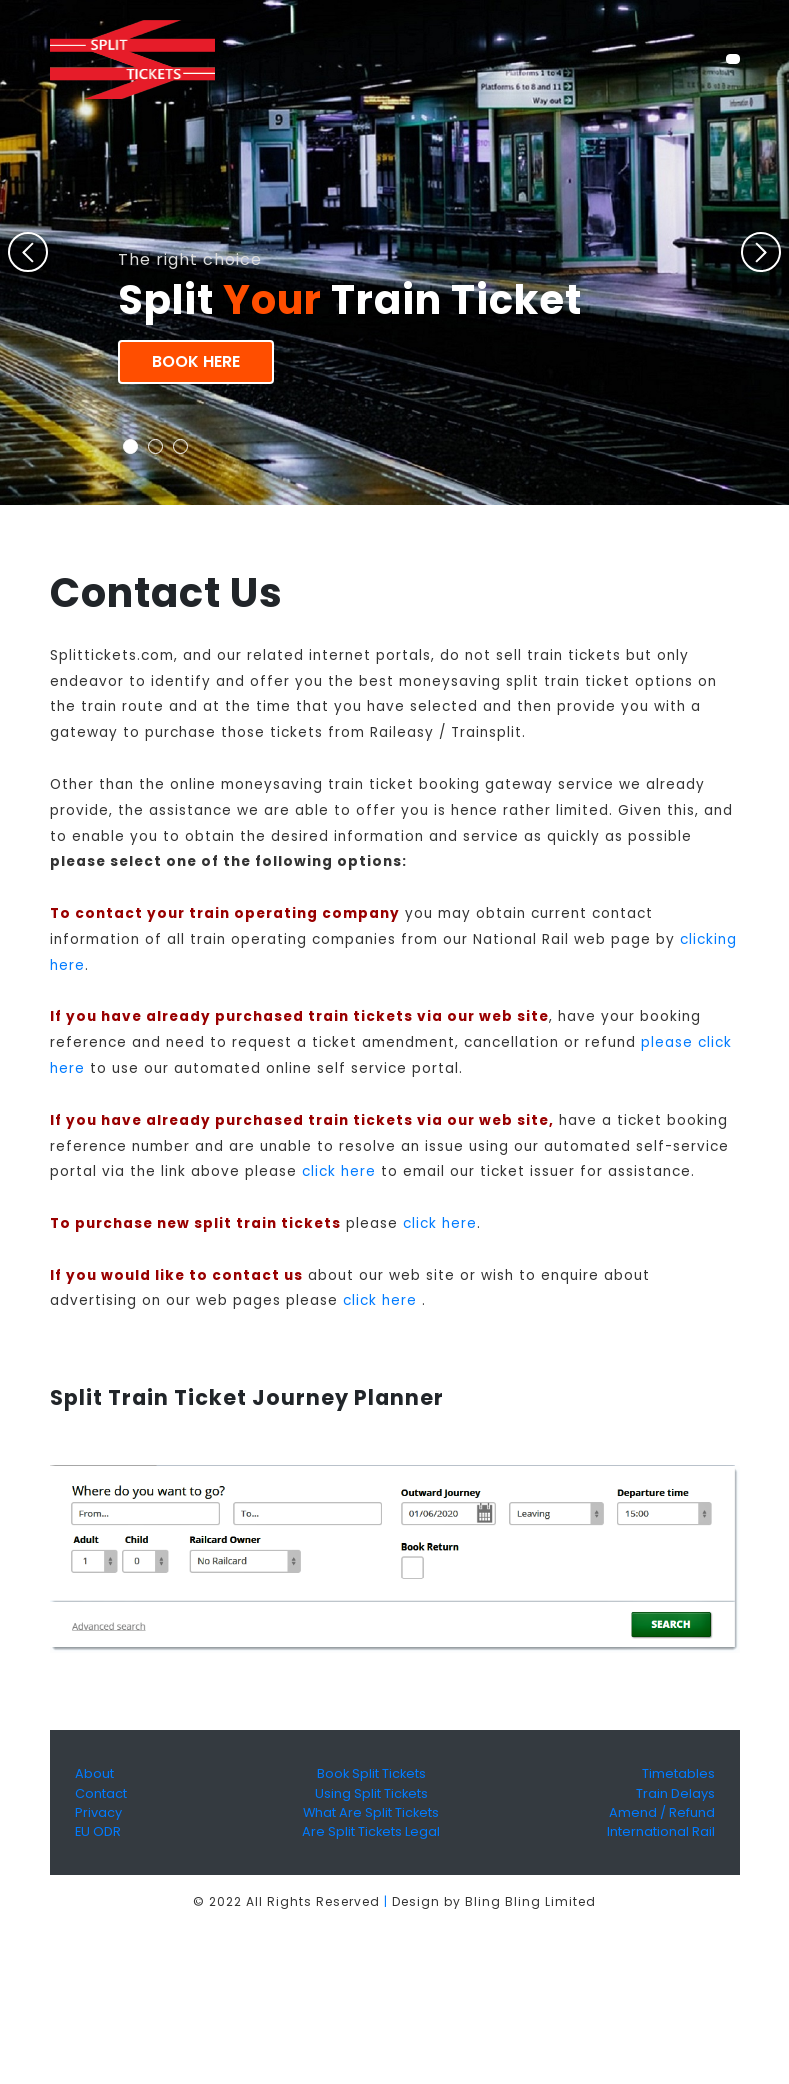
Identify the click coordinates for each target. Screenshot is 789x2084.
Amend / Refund (662, 1812)
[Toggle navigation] (732, 59)
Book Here (196, 361)
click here (339, 1171)
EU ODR (98, 1831)
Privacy (98, 1812)
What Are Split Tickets (371, 1812)
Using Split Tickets (371, 1793)
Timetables (678, 1773)
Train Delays (675, 1793)
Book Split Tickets (371, 1773)
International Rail (661, 1831)
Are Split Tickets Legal (371, 1831)
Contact (101, 1793)
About (94, 1773)
